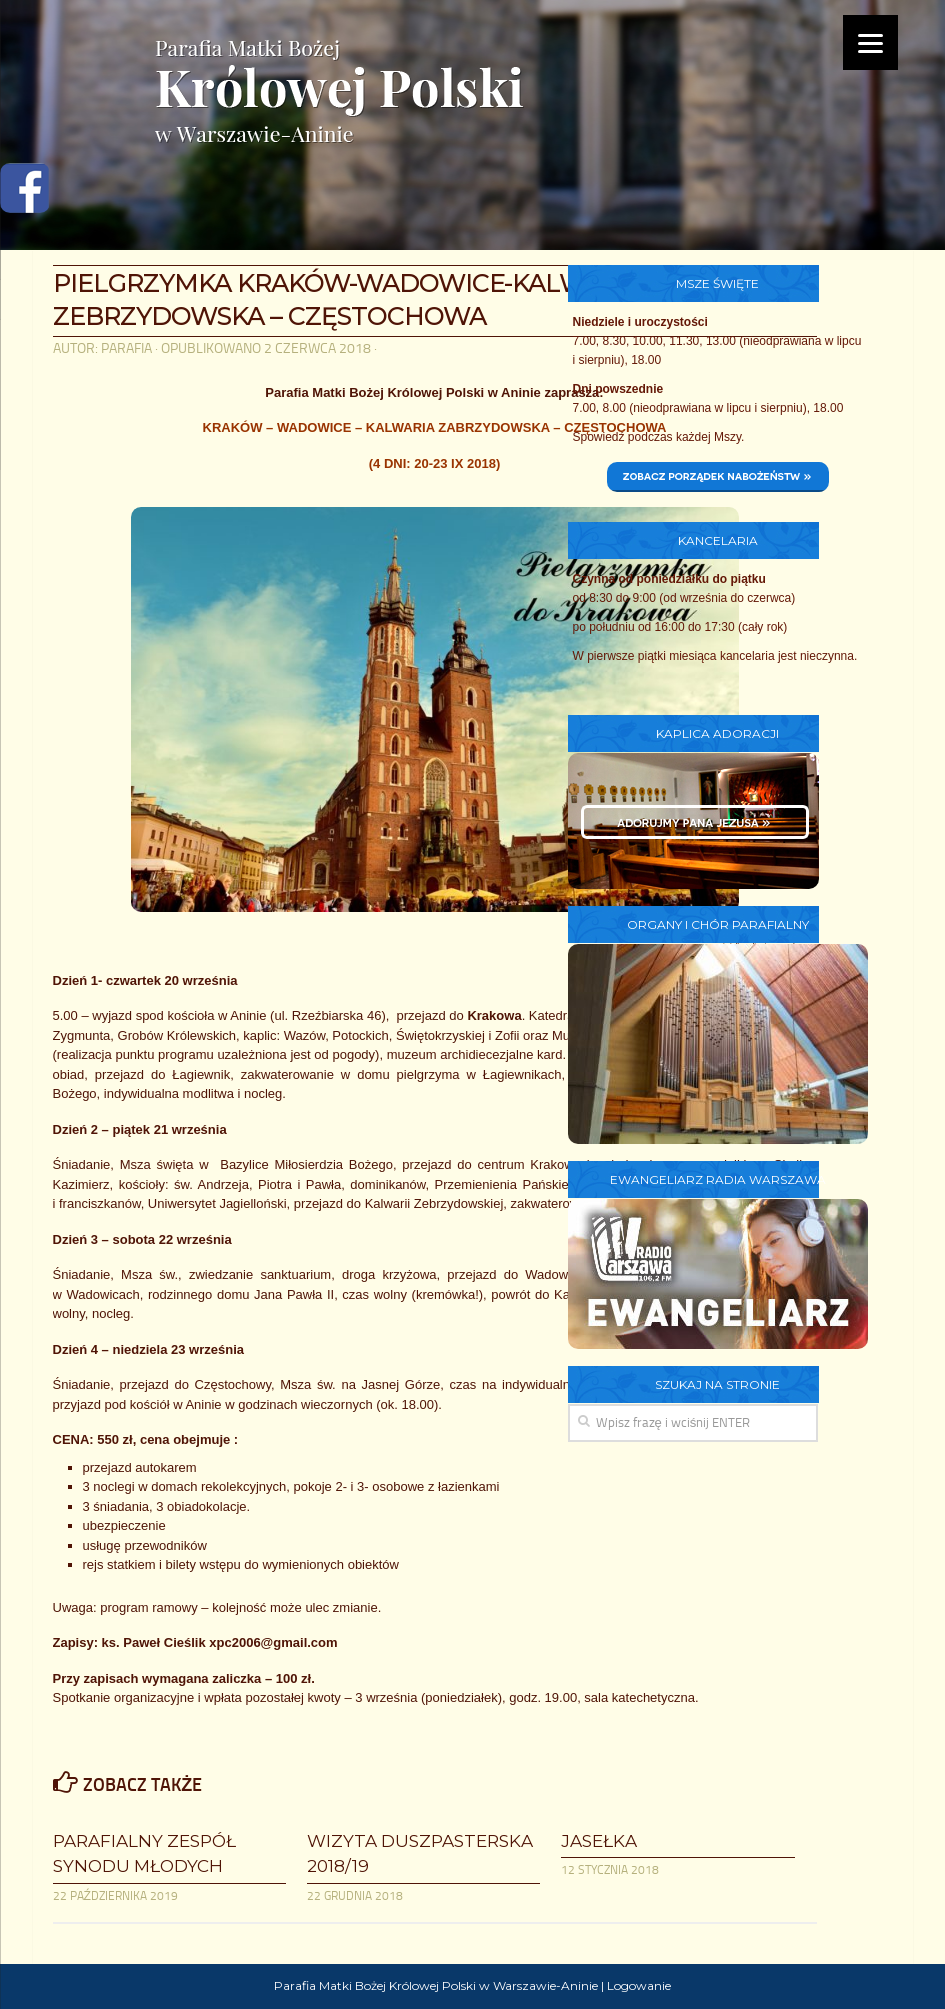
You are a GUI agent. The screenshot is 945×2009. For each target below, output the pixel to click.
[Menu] (870, 42)
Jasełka (599, 1841)
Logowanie (639, 1985)
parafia (126, 348)
